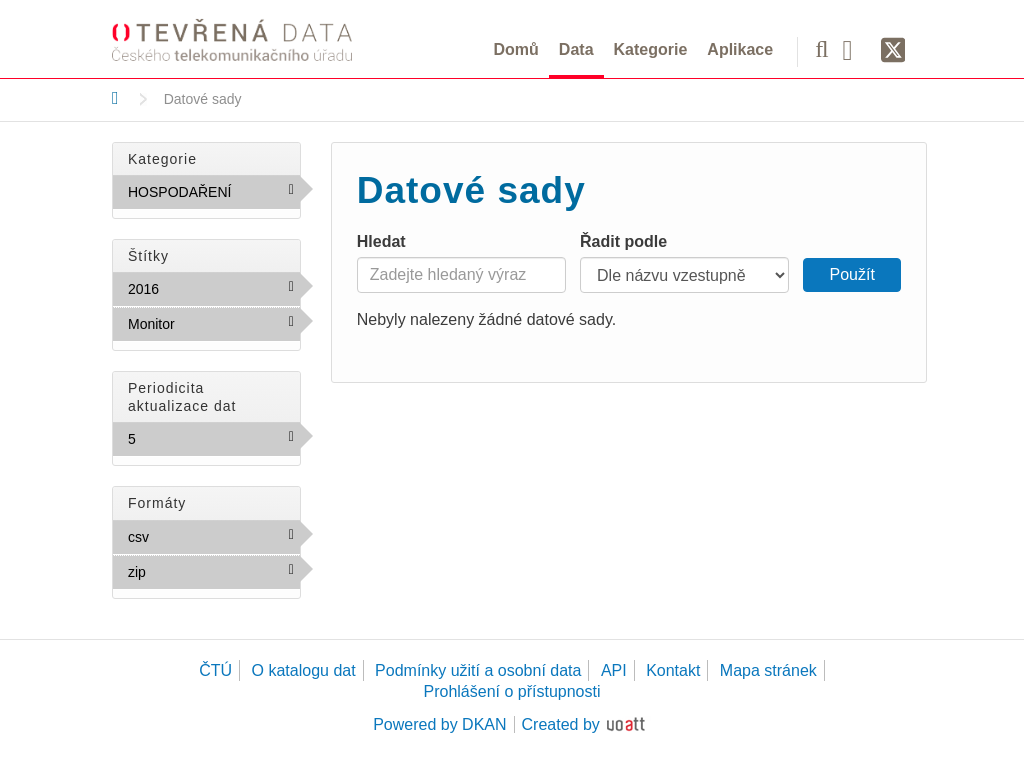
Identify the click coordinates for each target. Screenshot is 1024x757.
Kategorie (651, 49)
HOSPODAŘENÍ (214, 196)
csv (192, 536)
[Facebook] (855, 49)
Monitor (214, 328)
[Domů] (115, 98)
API (614, 670)
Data (576, 49)
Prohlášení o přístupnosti (512, 691)
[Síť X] (893, 51)
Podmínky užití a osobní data (478, 670)
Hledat (381, 241)
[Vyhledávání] (821, 49)
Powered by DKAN (439, 724)
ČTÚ (215, 670)
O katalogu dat (304, 670)
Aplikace (740, 49)
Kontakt (673, 670)
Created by (561, 724)
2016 (202, 288)
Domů (516, 49)
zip (189, 571)
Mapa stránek (768, 670)
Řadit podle (623, 241)
